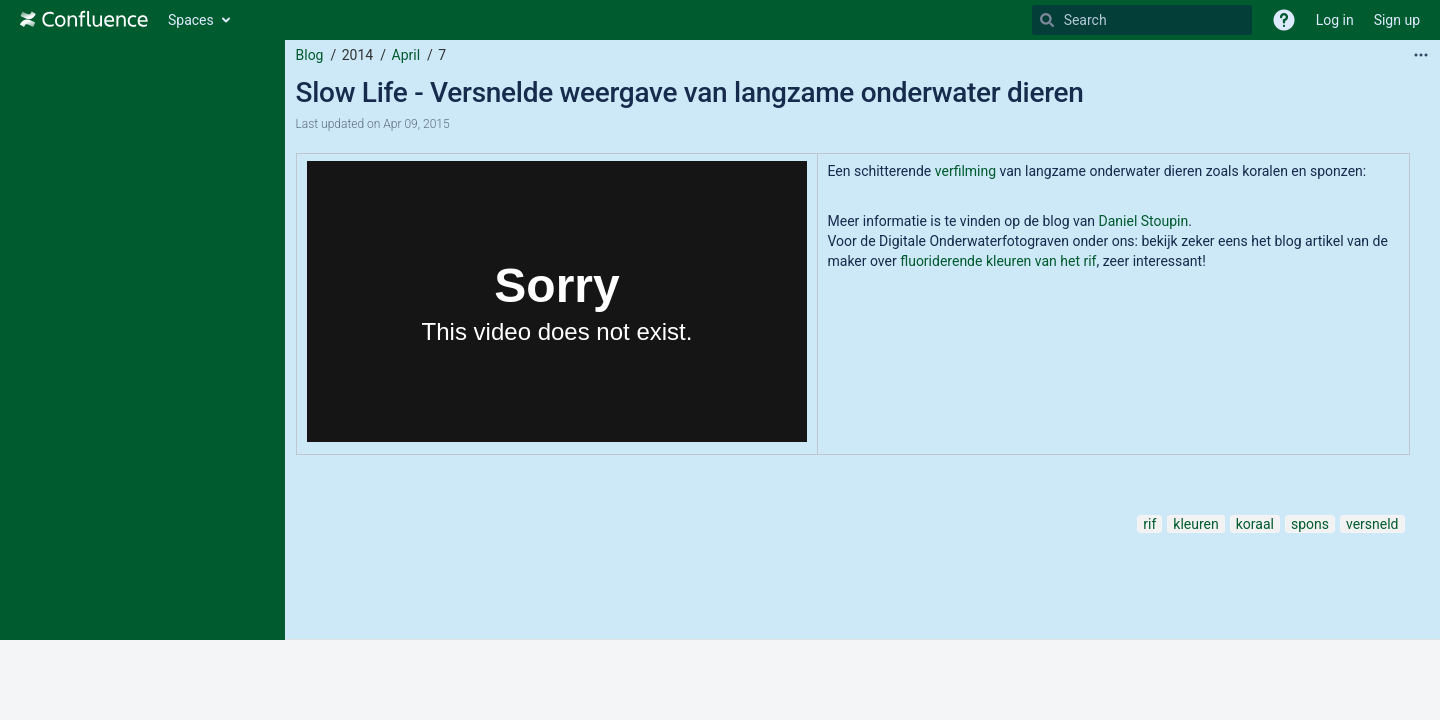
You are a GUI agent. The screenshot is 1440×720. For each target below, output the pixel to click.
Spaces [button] (191, 20)
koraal (1255, 524)
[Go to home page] (84, 20)
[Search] (1047, 20)
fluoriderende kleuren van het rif (998, 261)
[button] (1284, 20)
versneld (1372, 524)
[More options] (1421, 55)
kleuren (1195, 524)
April (406, 55)
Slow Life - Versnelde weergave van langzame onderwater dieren (690, 92)
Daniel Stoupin (1144, 221)
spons (1310, 524)
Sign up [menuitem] (1397, 20)
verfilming (967, 171)
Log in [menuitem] (1335, 20)
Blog (310, 55)
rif (1149, 524)
